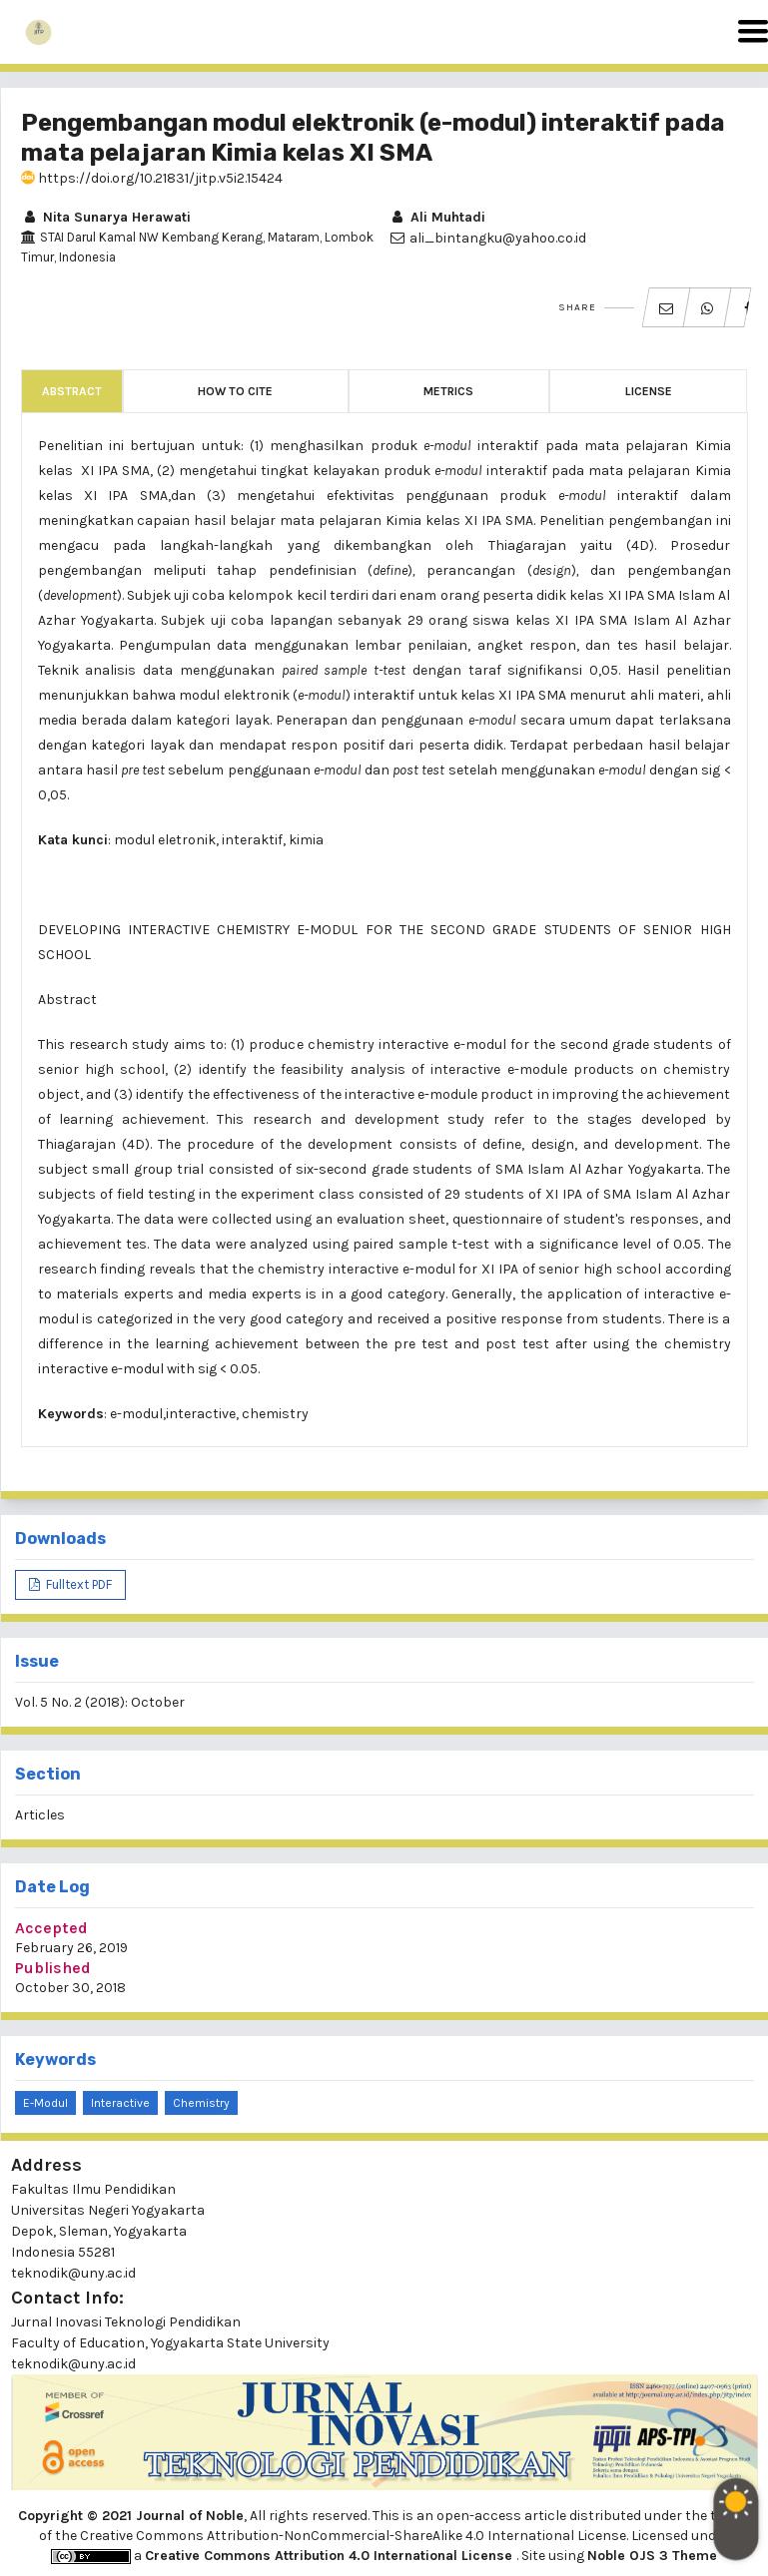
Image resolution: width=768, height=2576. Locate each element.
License (648, 391)
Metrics (448, 391)
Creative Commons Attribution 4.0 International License (330, 2555)
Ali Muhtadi (436, 217)
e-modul (45, 2103)
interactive (120, 2103)
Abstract (72, 391)
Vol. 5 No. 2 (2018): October (100, 1702)
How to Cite (235, 391)
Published (53, 1967)
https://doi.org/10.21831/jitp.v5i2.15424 (152, 178)
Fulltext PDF (77, 1584)
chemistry (201, 2103)
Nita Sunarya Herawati (106, 217)
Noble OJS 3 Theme (652, 2555)
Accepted (51, 1927)
